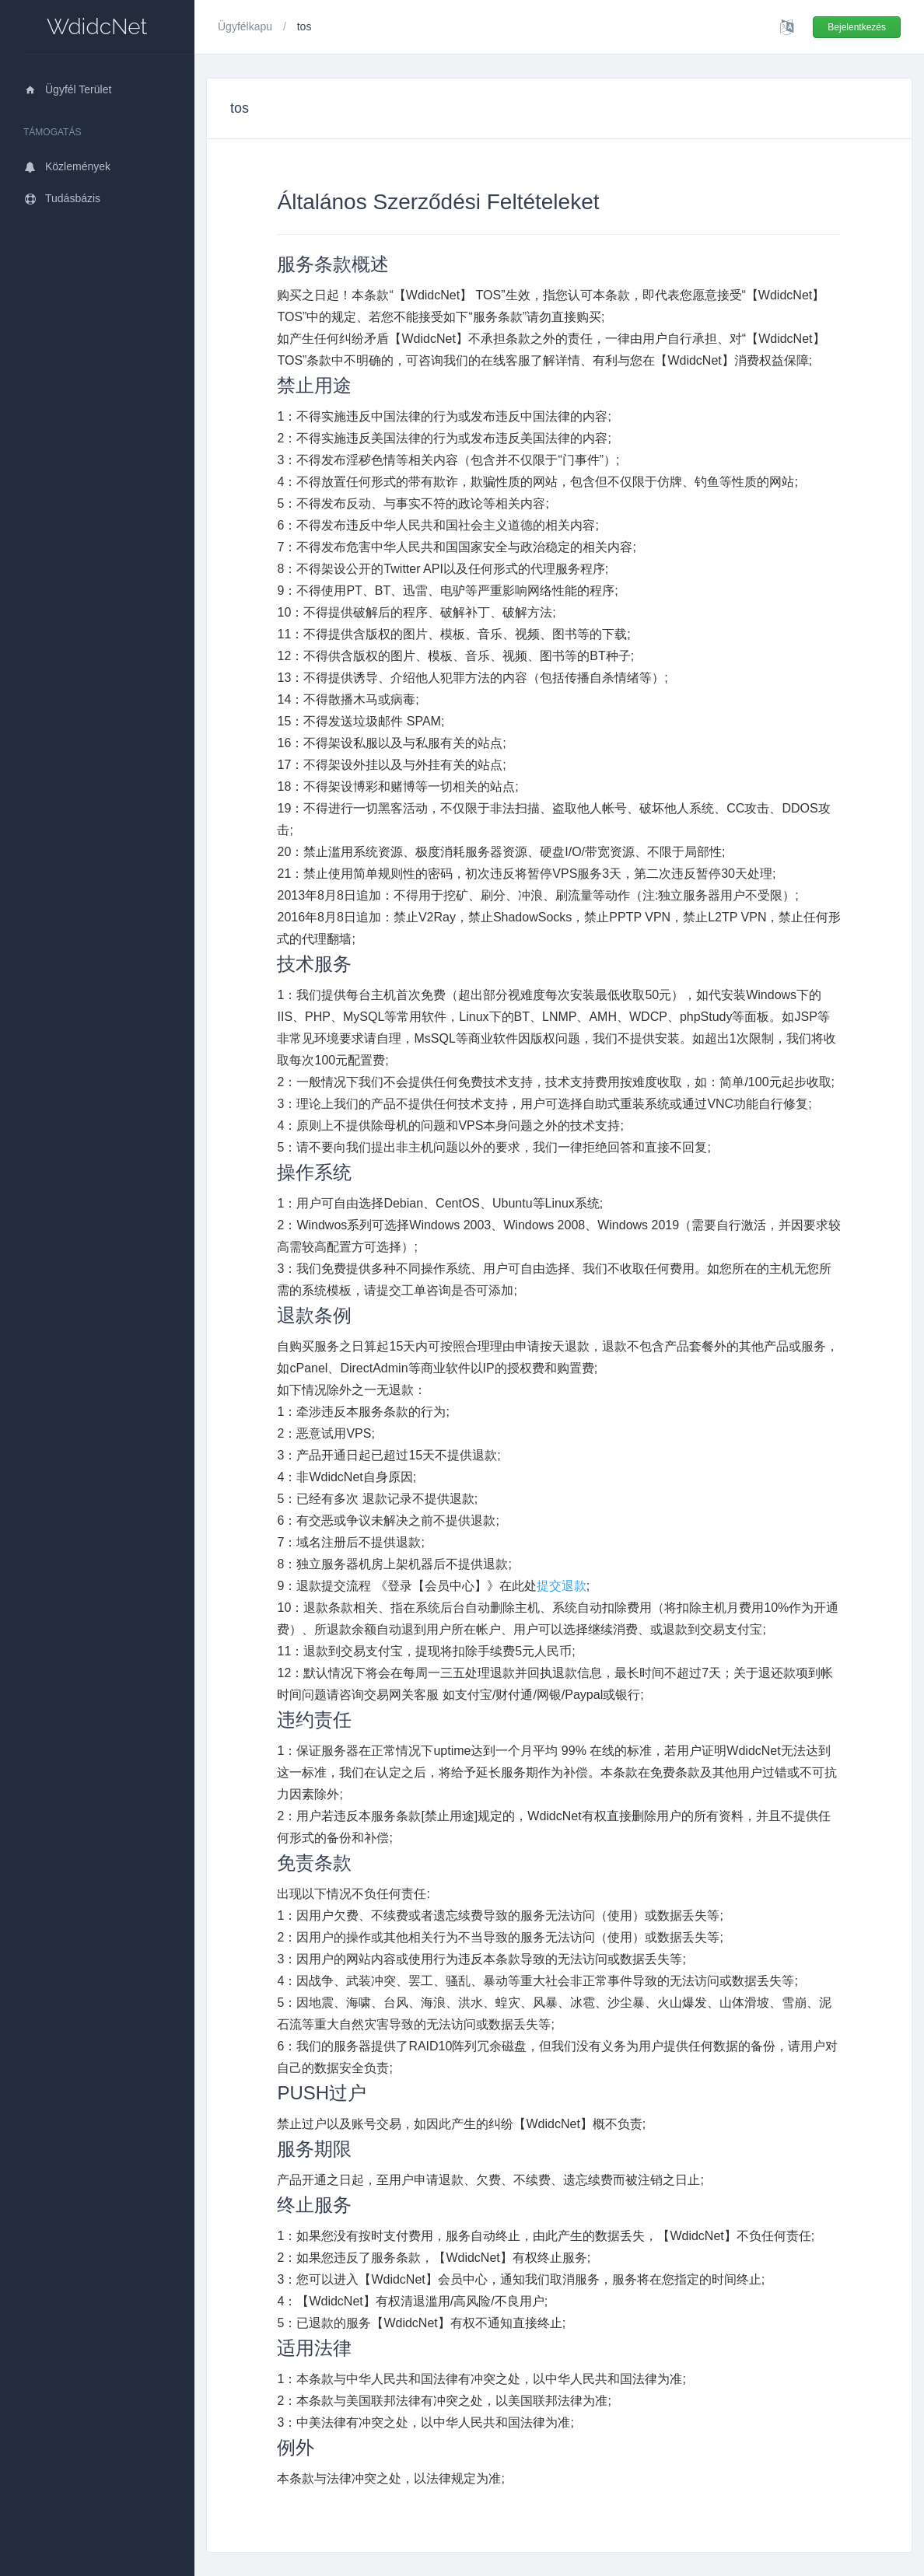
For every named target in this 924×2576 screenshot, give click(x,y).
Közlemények (66, 166)
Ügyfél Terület (67, 89)
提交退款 (561, 1585)
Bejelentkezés (857, 27)
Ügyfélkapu (246, 26)
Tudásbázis (61, 198)
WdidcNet (97, 27)
